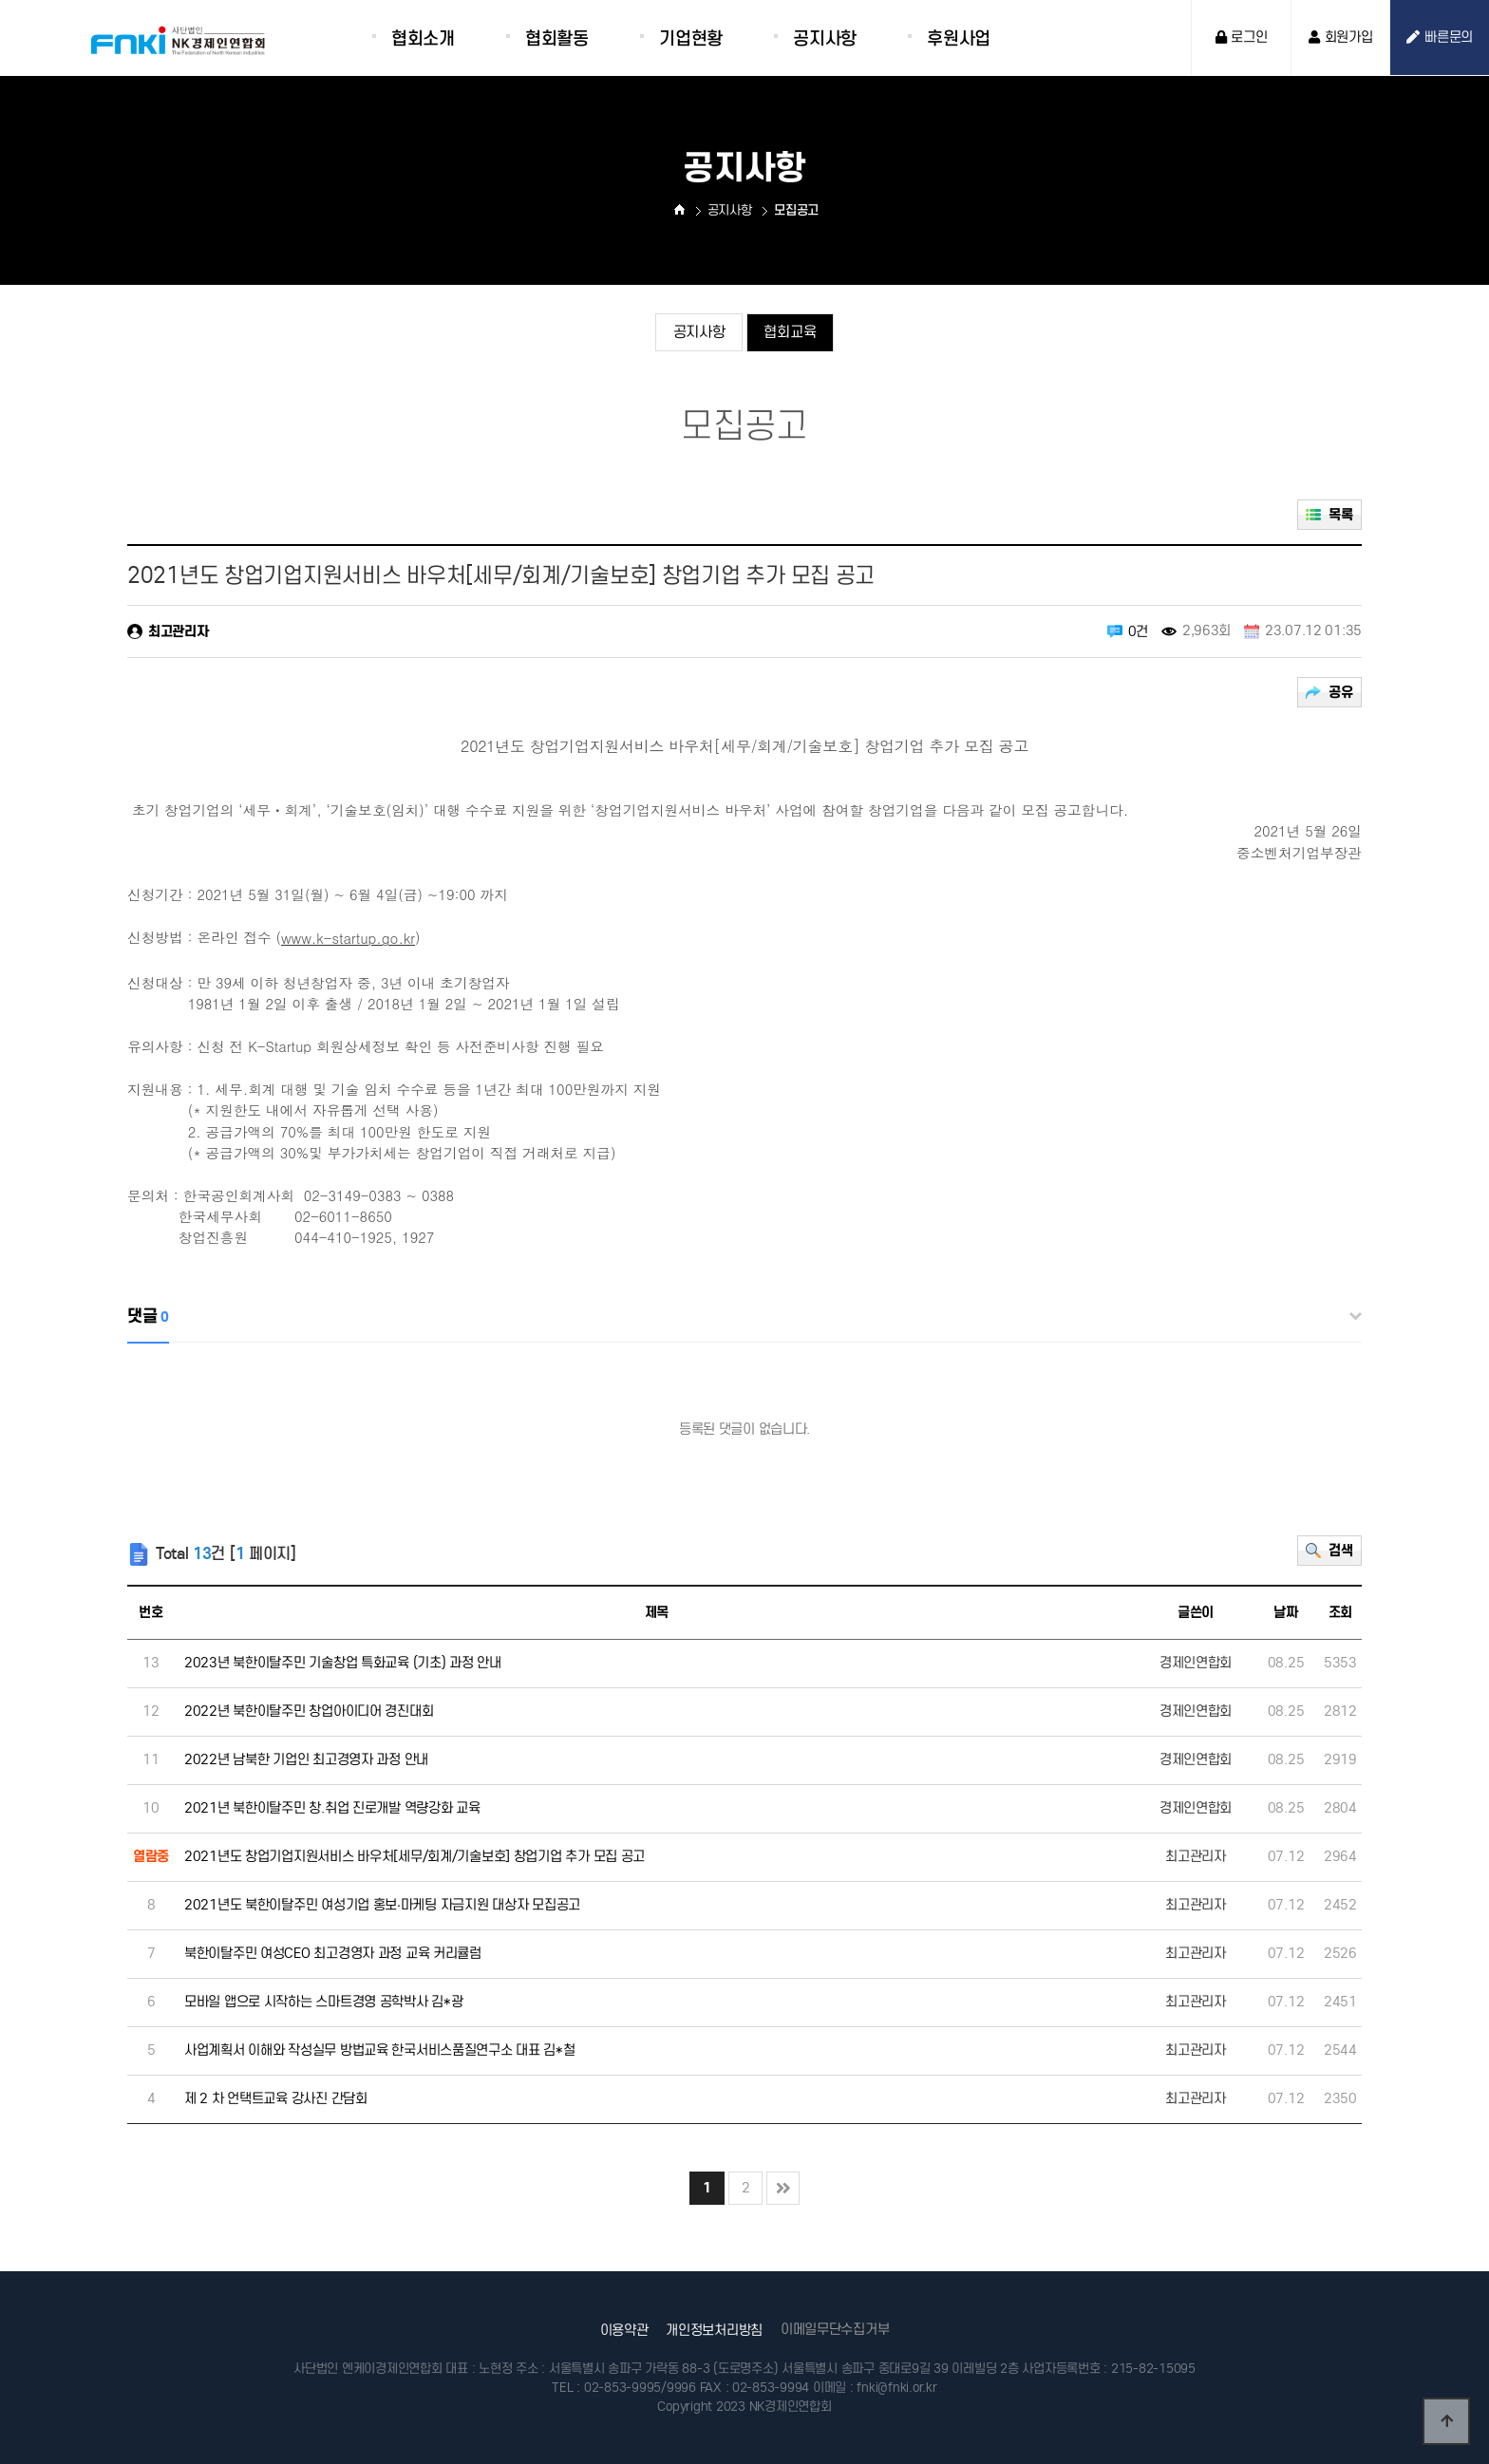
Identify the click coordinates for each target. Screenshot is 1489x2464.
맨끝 (783, 2188)
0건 (1138, 631)
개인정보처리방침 (714, 2330)
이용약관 (624, 2330)
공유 (1339, 694)
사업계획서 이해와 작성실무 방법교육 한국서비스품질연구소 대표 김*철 (379, 2050)
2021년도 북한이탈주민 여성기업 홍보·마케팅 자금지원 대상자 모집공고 (382, 1904)
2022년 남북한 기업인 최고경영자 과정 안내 (306, 1759)
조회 (1340, 1612)
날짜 (1285, 1612)
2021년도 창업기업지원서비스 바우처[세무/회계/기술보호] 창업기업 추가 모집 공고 (414, 1856)
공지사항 (696, 333)
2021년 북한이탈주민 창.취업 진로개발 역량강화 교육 (332, 1807)
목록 (1339, 516)
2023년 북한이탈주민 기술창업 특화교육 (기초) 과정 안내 (342, 1662)
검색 (1339, 1552)
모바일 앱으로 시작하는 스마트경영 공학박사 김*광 (323, 2001)
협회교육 (792, 333)
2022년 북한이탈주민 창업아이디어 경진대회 (308, 1711)
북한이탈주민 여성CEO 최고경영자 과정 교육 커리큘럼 (332, 1953)
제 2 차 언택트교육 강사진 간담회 (276, 2098)
